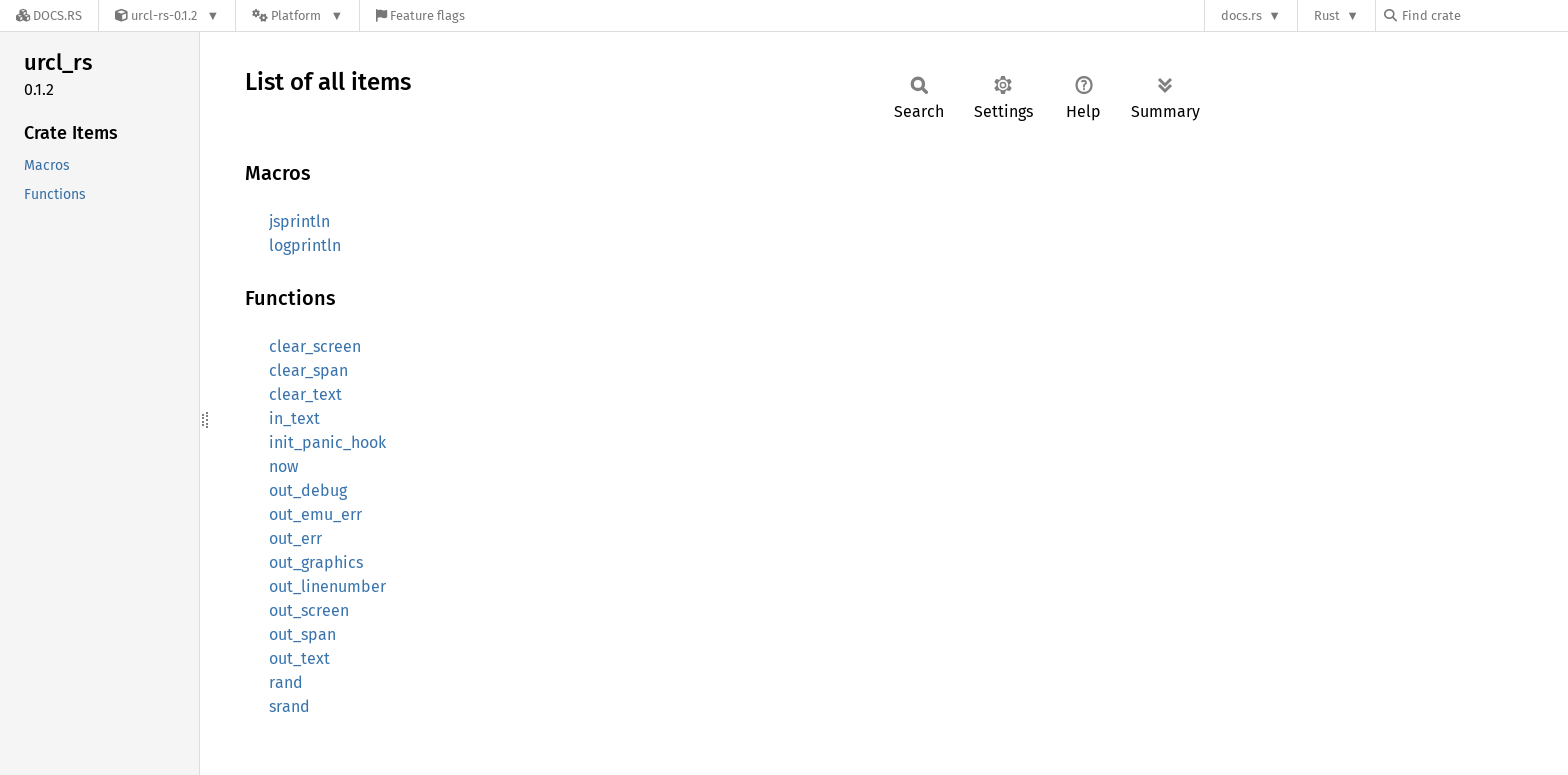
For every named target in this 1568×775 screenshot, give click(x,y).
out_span (302, 634)
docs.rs (1241, 15)
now (283, 466)
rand (286, 682)
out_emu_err (315, 514)
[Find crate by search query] (1484, 15)
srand (289, 706)
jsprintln (299, 221)
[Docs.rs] (49, 15)
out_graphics (316, 562)
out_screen (309, 610)
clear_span (308, 370)
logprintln (305, 245)
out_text (299, 658)
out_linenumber (327, 586)
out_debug (308, 490)
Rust (1327, 15)
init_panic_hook (327, 442)
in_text (294, 418)
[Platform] (297, 15)
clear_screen (315, 346)
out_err (295, 538)
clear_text (305, 394)
